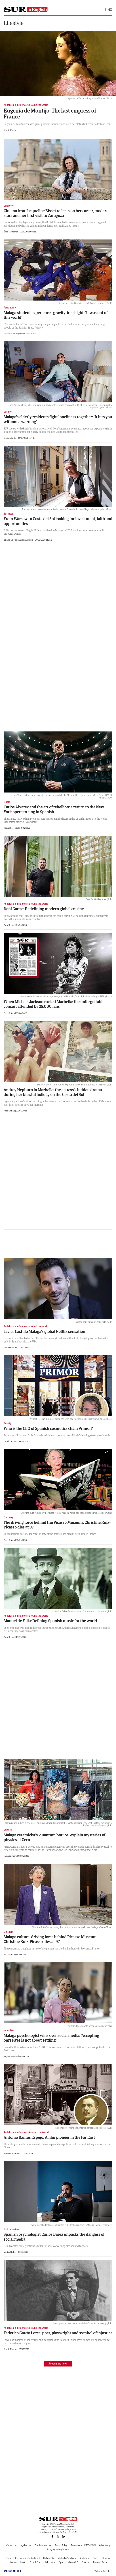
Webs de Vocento (103, 2571)
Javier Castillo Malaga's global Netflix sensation (44, 1331)
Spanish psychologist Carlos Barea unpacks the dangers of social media (54, 2237)
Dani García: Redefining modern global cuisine (44, 908)
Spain (95, 2558)
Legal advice (25, 2545)
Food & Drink (36, 2562)
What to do (50, 2562)
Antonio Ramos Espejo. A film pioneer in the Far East (49, 2137)
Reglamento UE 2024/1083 (83, 2545)
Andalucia (84, 2558)
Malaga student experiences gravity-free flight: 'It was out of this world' (55, 315)
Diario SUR (11, 2558)
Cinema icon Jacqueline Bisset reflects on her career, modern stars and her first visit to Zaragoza (56, 213)
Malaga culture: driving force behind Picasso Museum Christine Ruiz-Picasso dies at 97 (50, 1939)
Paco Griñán (9, 1013)
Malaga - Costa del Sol (30, 2558)
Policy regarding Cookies (58, 2549)
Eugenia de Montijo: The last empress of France (50, 113)
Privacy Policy (61, 2545)
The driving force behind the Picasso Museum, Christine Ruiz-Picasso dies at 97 (57, 1525)
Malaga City (48, 2558)
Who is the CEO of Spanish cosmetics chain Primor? (48, 1428)
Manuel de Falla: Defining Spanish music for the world (50, 1620)
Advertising (104, 2545)
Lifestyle (14, 23)
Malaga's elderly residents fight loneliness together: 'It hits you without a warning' (58, 419)
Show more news (58, 2363)
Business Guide (100, 2562)
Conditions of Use (43, 2545)
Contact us (11, 2545)
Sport (61, 2562)
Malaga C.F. (73, 2562)
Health (23, 2562)
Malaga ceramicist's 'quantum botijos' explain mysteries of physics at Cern (54, 1837)
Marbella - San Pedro (67, 2558)
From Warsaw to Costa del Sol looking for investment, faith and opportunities (58, 521)
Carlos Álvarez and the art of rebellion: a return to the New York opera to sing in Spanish (54, 809)
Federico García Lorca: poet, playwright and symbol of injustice (58, 2332)
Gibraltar (106, 2558)
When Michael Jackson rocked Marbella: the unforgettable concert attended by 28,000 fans (54, 1004)
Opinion (86, 2562)
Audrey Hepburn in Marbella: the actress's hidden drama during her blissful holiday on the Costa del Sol (53, 1092)
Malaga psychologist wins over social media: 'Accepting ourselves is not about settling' (51, 2038)
